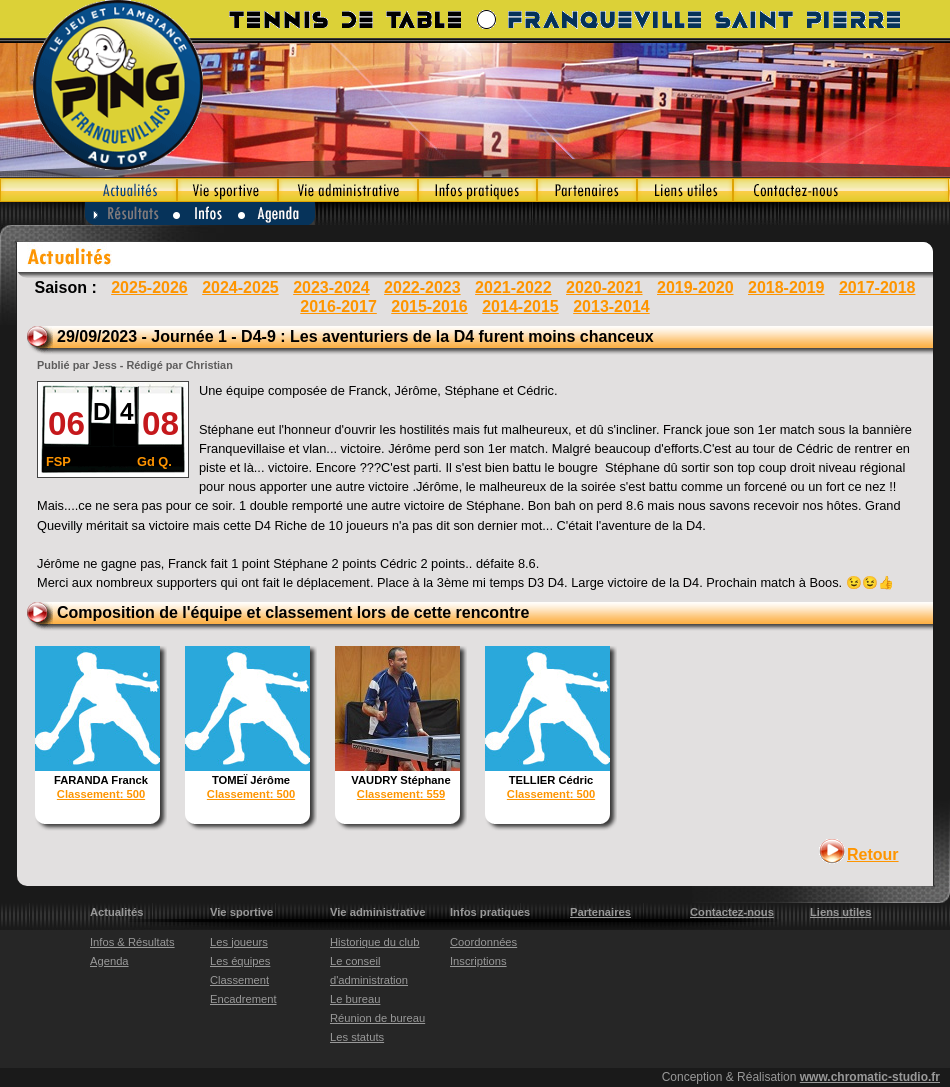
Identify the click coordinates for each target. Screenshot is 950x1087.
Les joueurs (239, 942)
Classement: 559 (401, 794)
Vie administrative (348, 190)
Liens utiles (685, 190)
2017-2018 (877, 287)
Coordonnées (483, 942)
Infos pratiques (477, 190)
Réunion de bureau (377, 1018)
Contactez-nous (841, 190)
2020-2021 (604, 287)
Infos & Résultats (132, 942)
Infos (205, 213)
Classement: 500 (101, 794)
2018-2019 (786, 287)
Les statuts (357, 1037)
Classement (239, 980)
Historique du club (375, 942)
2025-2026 (149, 287)
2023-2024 (331, 287)
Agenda (277, 213)
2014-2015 (520, 306)
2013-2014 (611, 306)
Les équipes (240, 961)
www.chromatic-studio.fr (870, 1077)
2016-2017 (338, 306)
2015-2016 (429, 306)
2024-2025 (240, 287)
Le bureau (355, 999)
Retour (873, 854)
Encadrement (243, 999)
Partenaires (587, 190)
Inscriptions (478, 961)
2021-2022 (513, 287)
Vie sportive (227, 190)
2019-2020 (695, 287)
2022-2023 (422, 287)
